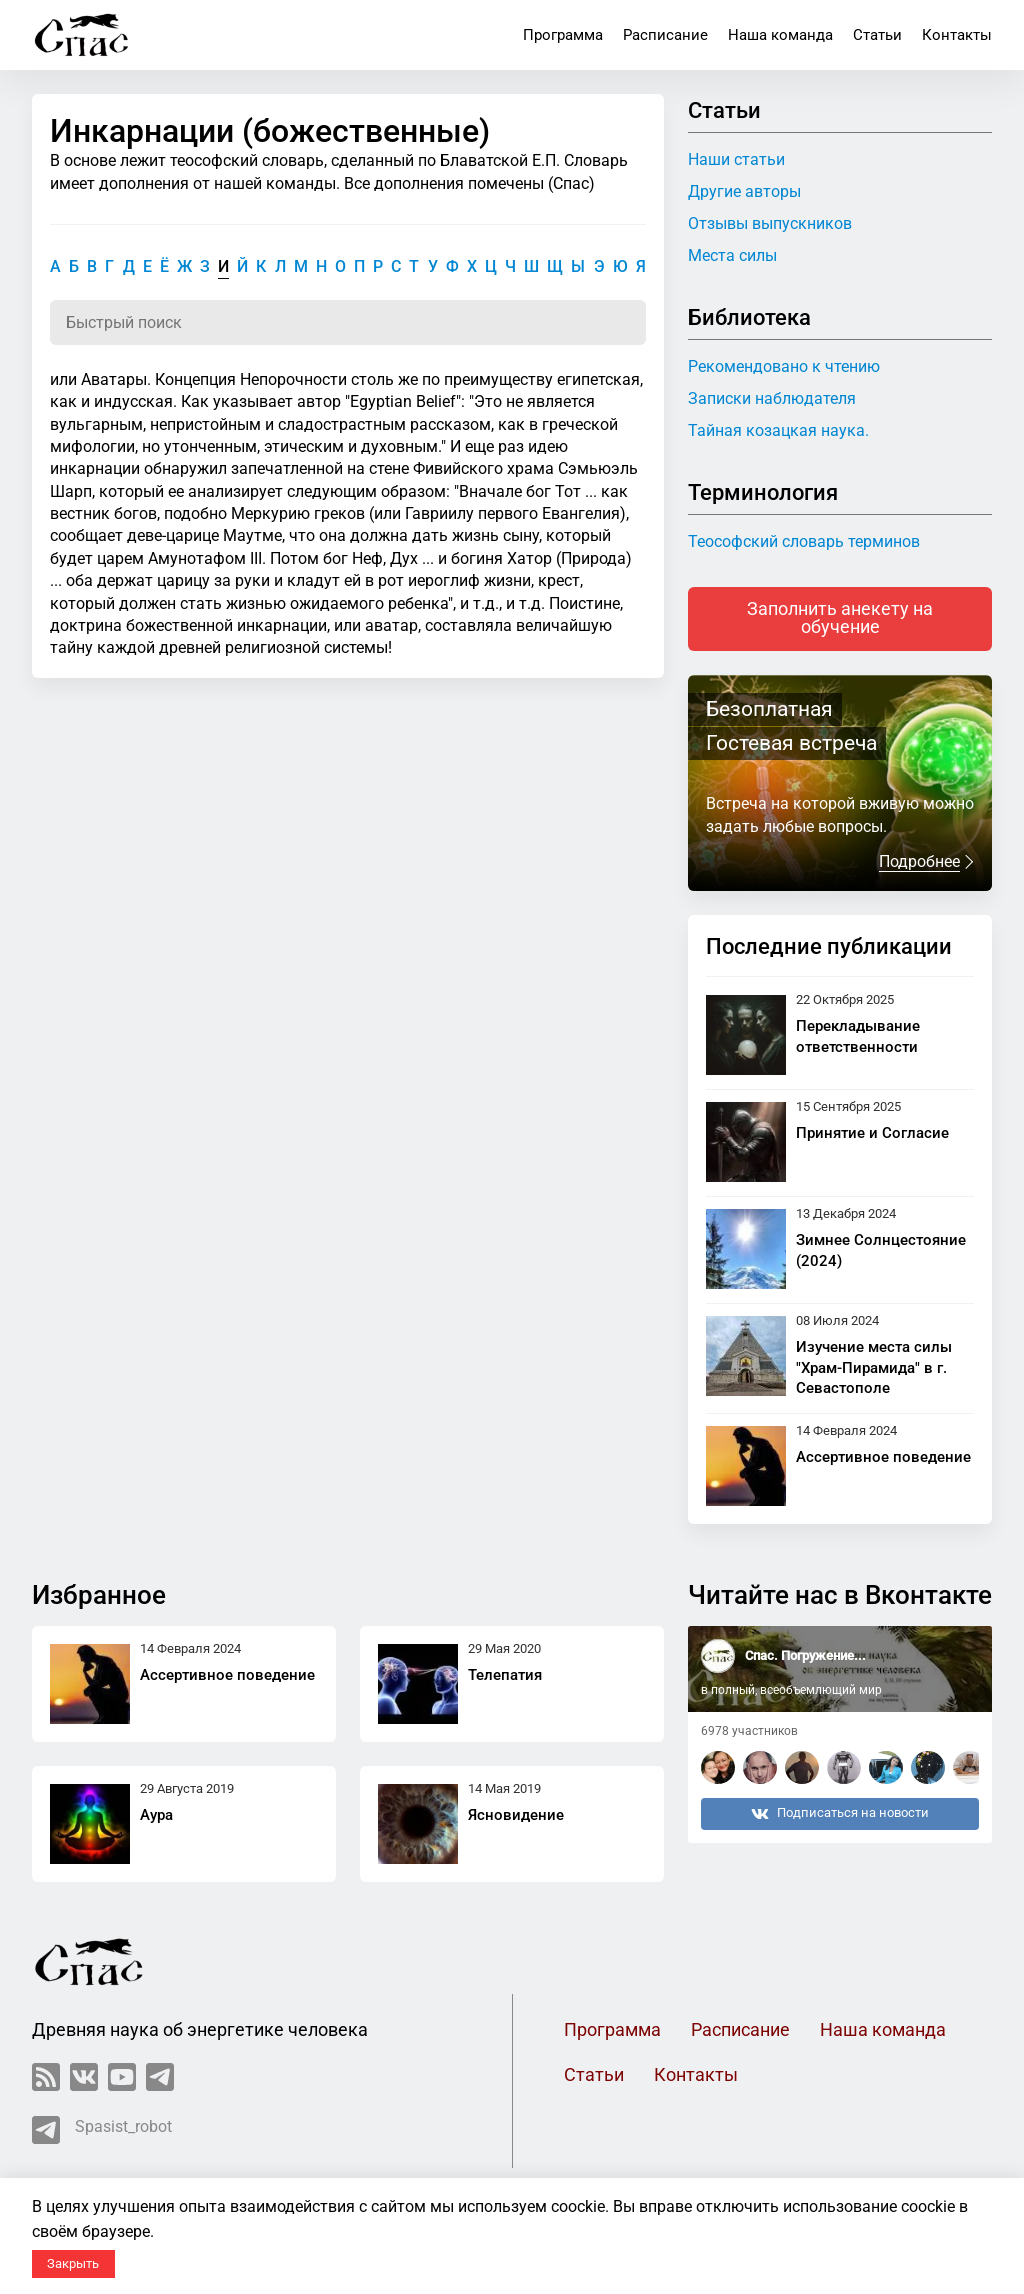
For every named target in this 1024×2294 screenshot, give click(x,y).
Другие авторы (744, 191)
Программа (563, 35)
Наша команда (780, 35)
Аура (156, 1815)
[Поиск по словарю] (348, 322)
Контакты (957, 35)
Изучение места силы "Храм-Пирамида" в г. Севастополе (874, 1368)
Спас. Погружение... (805, 1655)
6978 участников (749, 1731)
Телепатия (505, 1675)
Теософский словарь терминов (804, 541)
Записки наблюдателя (772, 398)
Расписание (665, 35)
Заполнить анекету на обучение (840, 618)
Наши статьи (736, 159)
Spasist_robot (102, 2130)
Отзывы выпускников (770, 223)
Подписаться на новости (840, 1814)
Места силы (732, 255)
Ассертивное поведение (883, 1457)
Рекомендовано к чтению (784, 366)
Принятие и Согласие (872, 1133)
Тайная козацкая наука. (778, 430)
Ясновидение (516, 1815)
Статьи (877, 35)
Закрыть (73, 2263)
